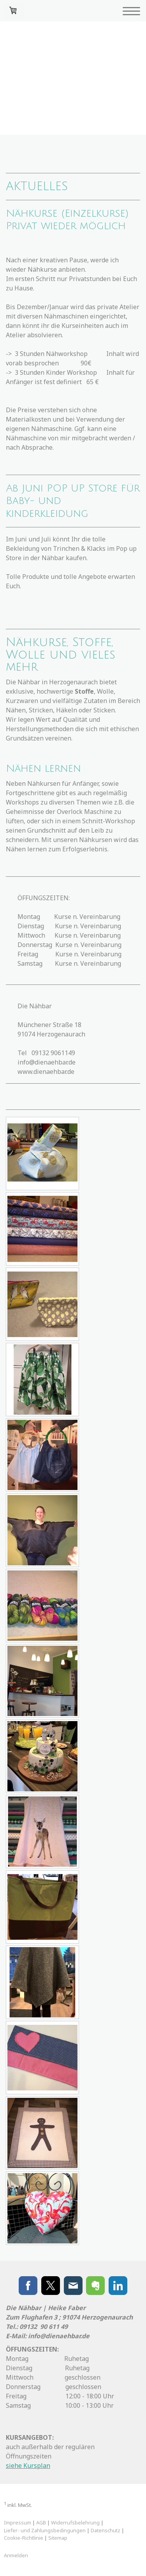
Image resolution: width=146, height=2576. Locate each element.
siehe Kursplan (28, 2465)
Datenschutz (105, 2530)
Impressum (17, 2522)
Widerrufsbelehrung (75, 2522)
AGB (41, 2522)
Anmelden (16, 2555)
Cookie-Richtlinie (23, 2537)
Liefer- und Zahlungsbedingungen (45, 2530)
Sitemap (57, 2537)
